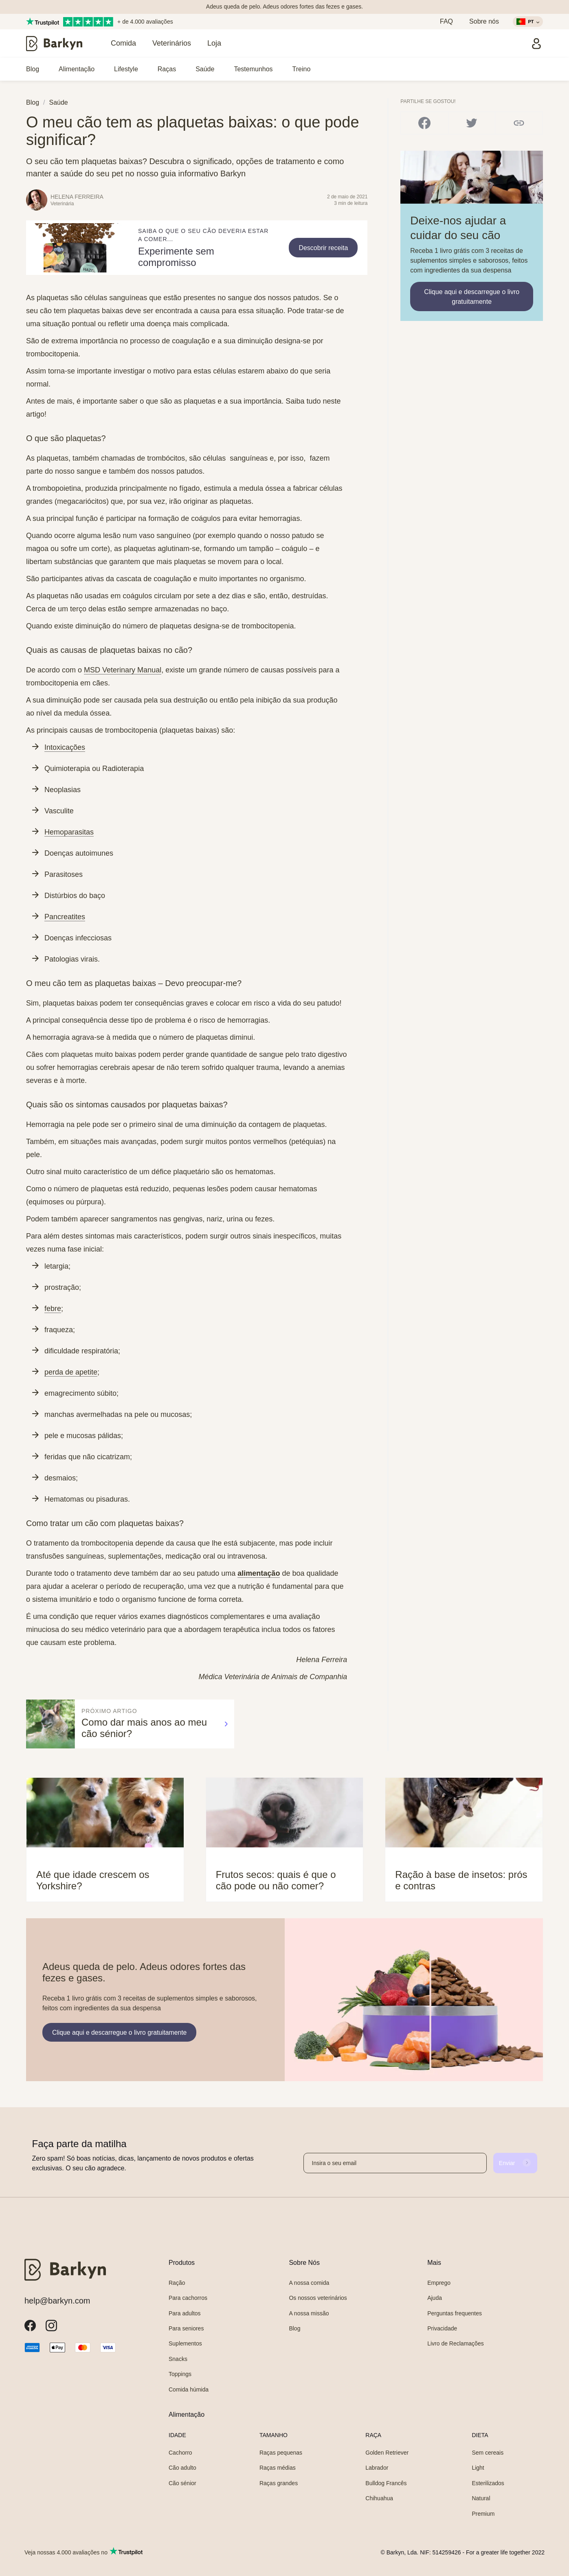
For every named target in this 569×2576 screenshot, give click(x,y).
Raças (167, 69)
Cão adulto (182, 2467)
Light (478, 2467)
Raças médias (277, 2467)
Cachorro (180, 2452)
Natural (481, 2498)
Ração (177, 2283)
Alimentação (76, 69)
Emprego (438, 2283)
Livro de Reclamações (455, 2343)
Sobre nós (484, 21)
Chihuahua (379, 2498)
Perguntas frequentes (454, 2313)
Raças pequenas (280, 2452)
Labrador (376, 2467)
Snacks (178, 2359)
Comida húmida (189, 2389)
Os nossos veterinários (318, 2298)
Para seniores (186, 2328)
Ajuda (434, 2298)
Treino (301, 69)
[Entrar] (536, 43)
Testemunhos (253, 69)
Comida (123, 43)
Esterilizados (488, 2483)
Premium (483, 2513)
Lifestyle (126, 69)
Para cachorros (188, 2298)
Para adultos (185, 2313)
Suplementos (185, 2343)
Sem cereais (487, 2452)
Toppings (180, 2374)
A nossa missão (309, 2313)
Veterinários (171, 43)
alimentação (258, 1573)
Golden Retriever (387, 2452)
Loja (214, 43)
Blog (32, 69)
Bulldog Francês (385, 2483)
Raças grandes (278, 2483)
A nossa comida (309, 2283)
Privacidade (442, 2328)
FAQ (446, 21)
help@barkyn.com (57, 2300)
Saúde (205, 69)
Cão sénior (182, 2483)
